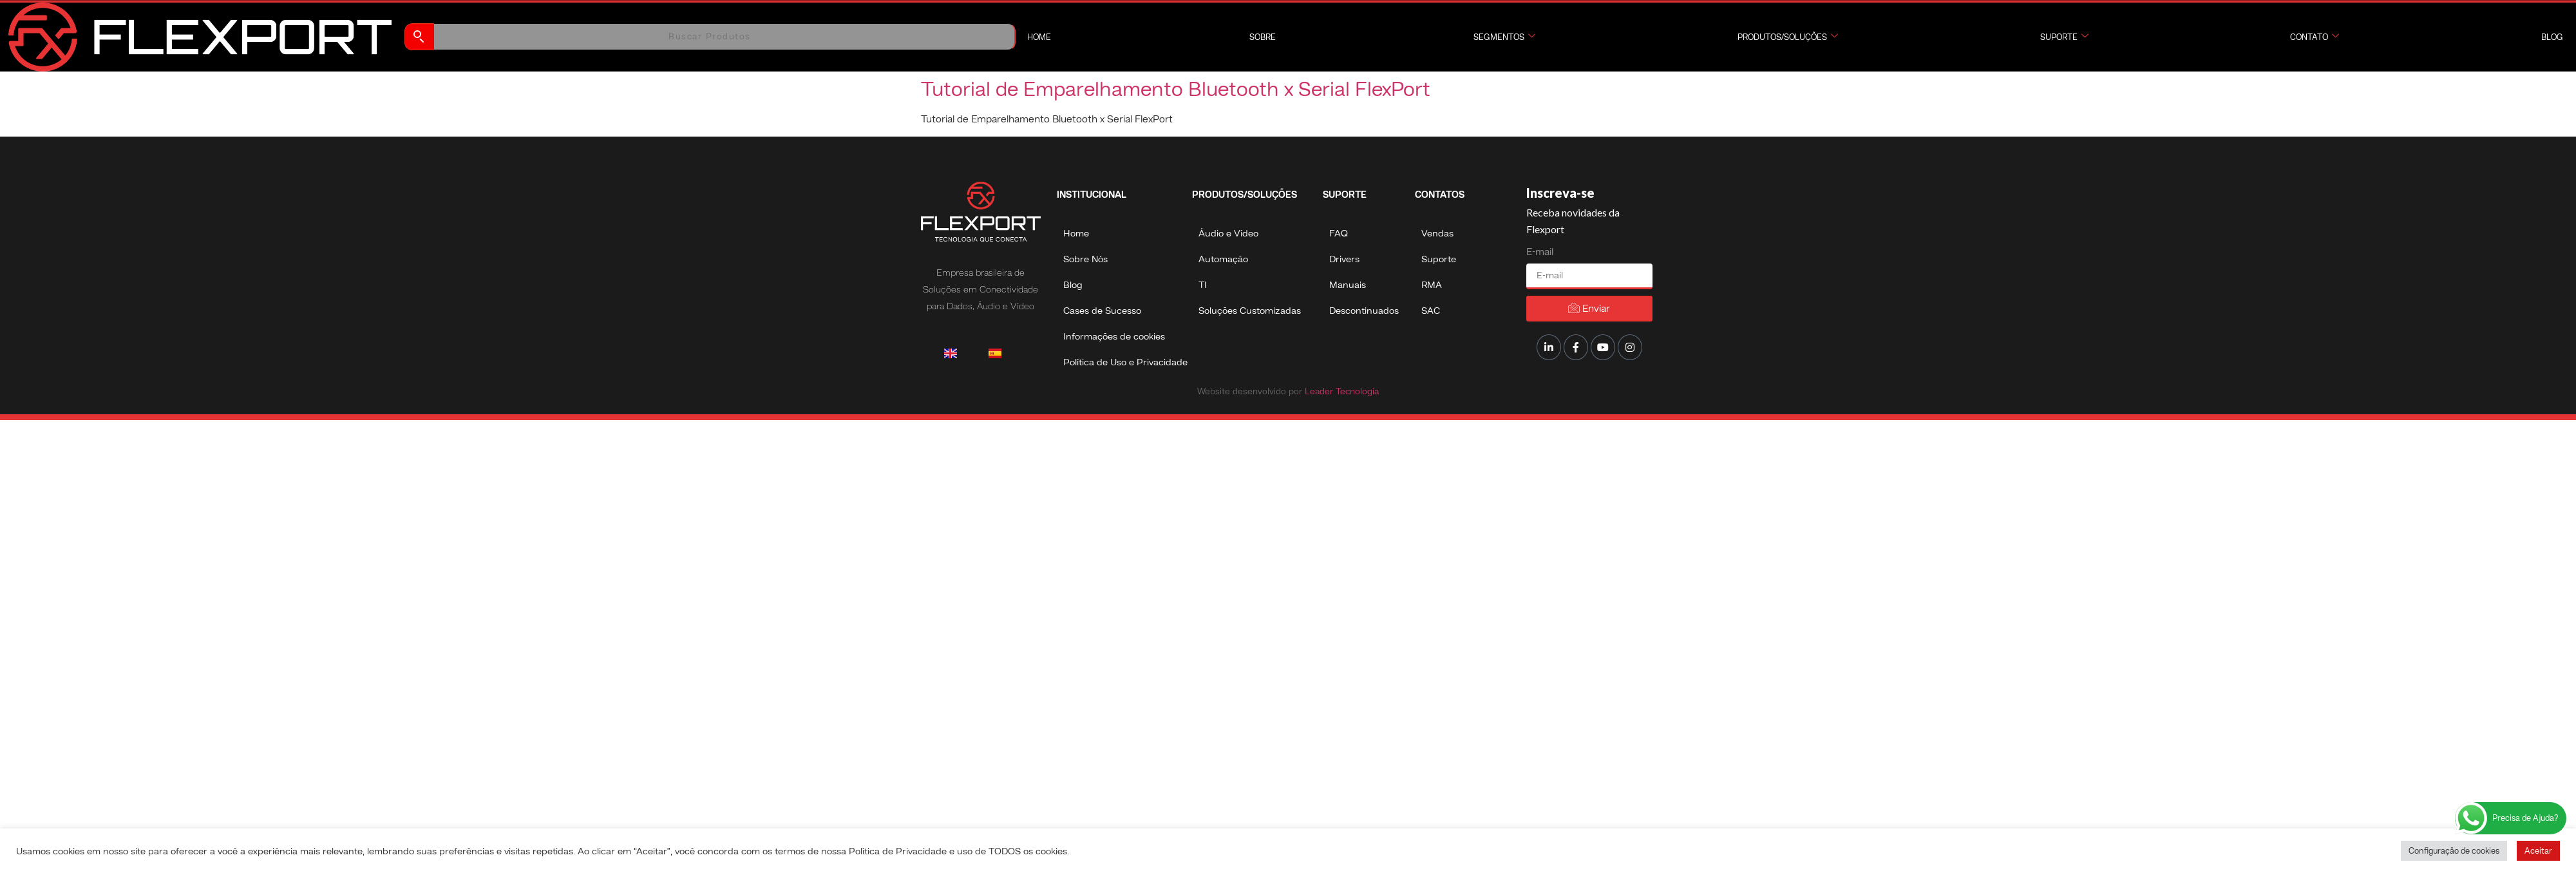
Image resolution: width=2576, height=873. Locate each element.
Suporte (2064, 37)
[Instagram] (1630, 347)
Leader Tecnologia (1340, 391)
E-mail (1539, 252)
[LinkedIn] (1549, 347)
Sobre (1262, 37)
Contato (2314, 37)
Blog (2552, 37)
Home (1039, 37)
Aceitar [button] (2538, 851)
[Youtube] (1603, 347)
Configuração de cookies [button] (2454, 851)
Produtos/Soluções (1788, 37)
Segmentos (1504, 37)
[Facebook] (1576, 347)
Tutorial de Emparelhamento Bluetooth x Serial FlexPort (1175, 89)
